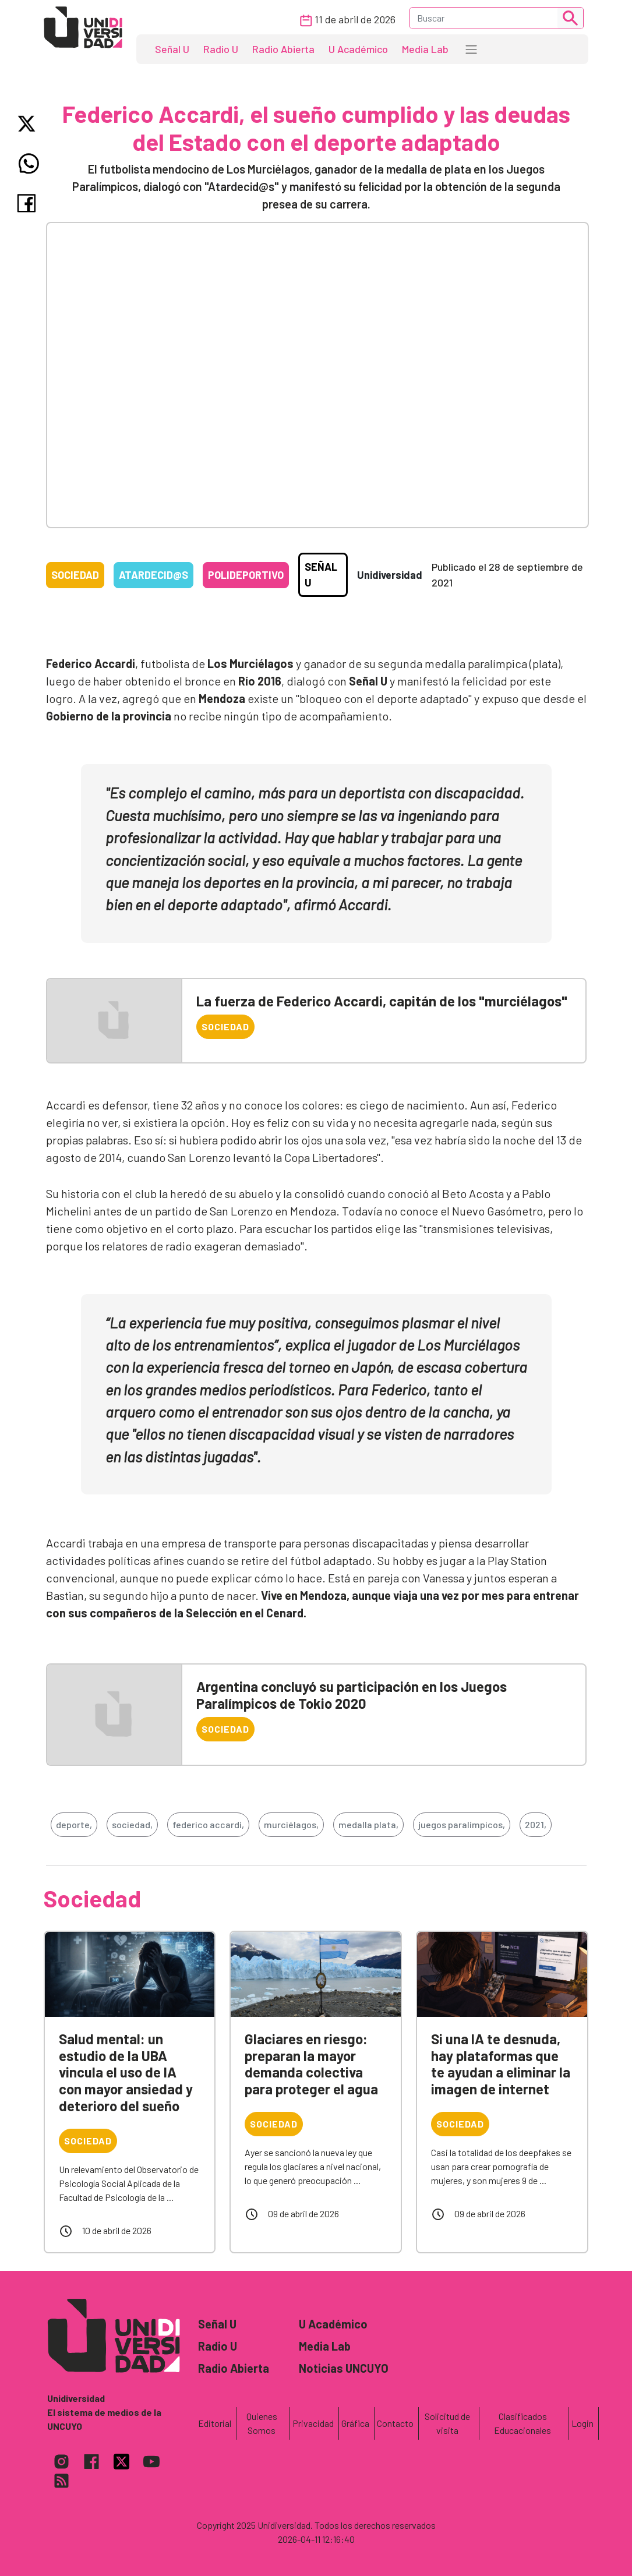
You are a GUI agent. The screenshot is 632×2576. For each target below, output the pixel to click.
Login (582, 2423)
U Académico (358, 49)
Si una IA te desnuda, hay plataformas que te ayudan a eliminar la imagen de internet (500, 2063)
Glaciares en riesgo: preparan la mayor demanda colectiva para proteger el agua (311, 2063)
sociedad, (132, 1824)
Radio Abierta (283, 49)
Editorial (214, 2423)
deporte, (74, 1824)
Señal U (172, 49)
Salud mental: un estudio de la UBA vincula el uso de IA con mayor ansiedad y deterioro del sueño (126, 2072)
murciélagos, (291, 1824)
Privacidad (313, 2423)
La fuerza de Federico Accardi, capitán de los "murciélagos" (381, 1000)
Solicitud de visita (447, 2423)
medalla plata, (368, 1824)
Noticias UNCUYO (344, 2368)
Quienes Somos (261, 2423)
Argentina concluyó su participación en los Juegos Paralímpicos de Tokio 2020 (351, 1695)
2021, (535, 1824)
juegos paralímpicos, (461, 1824)
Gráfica (355, 2423)
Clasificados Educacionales (522, 2423)
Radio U (220, 49)
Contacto (395, 2423)
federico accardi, (208, 1824)
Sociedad (75, 574)
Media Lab (425, 49)
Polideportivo (246, 574)
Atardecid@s (153, 574)
